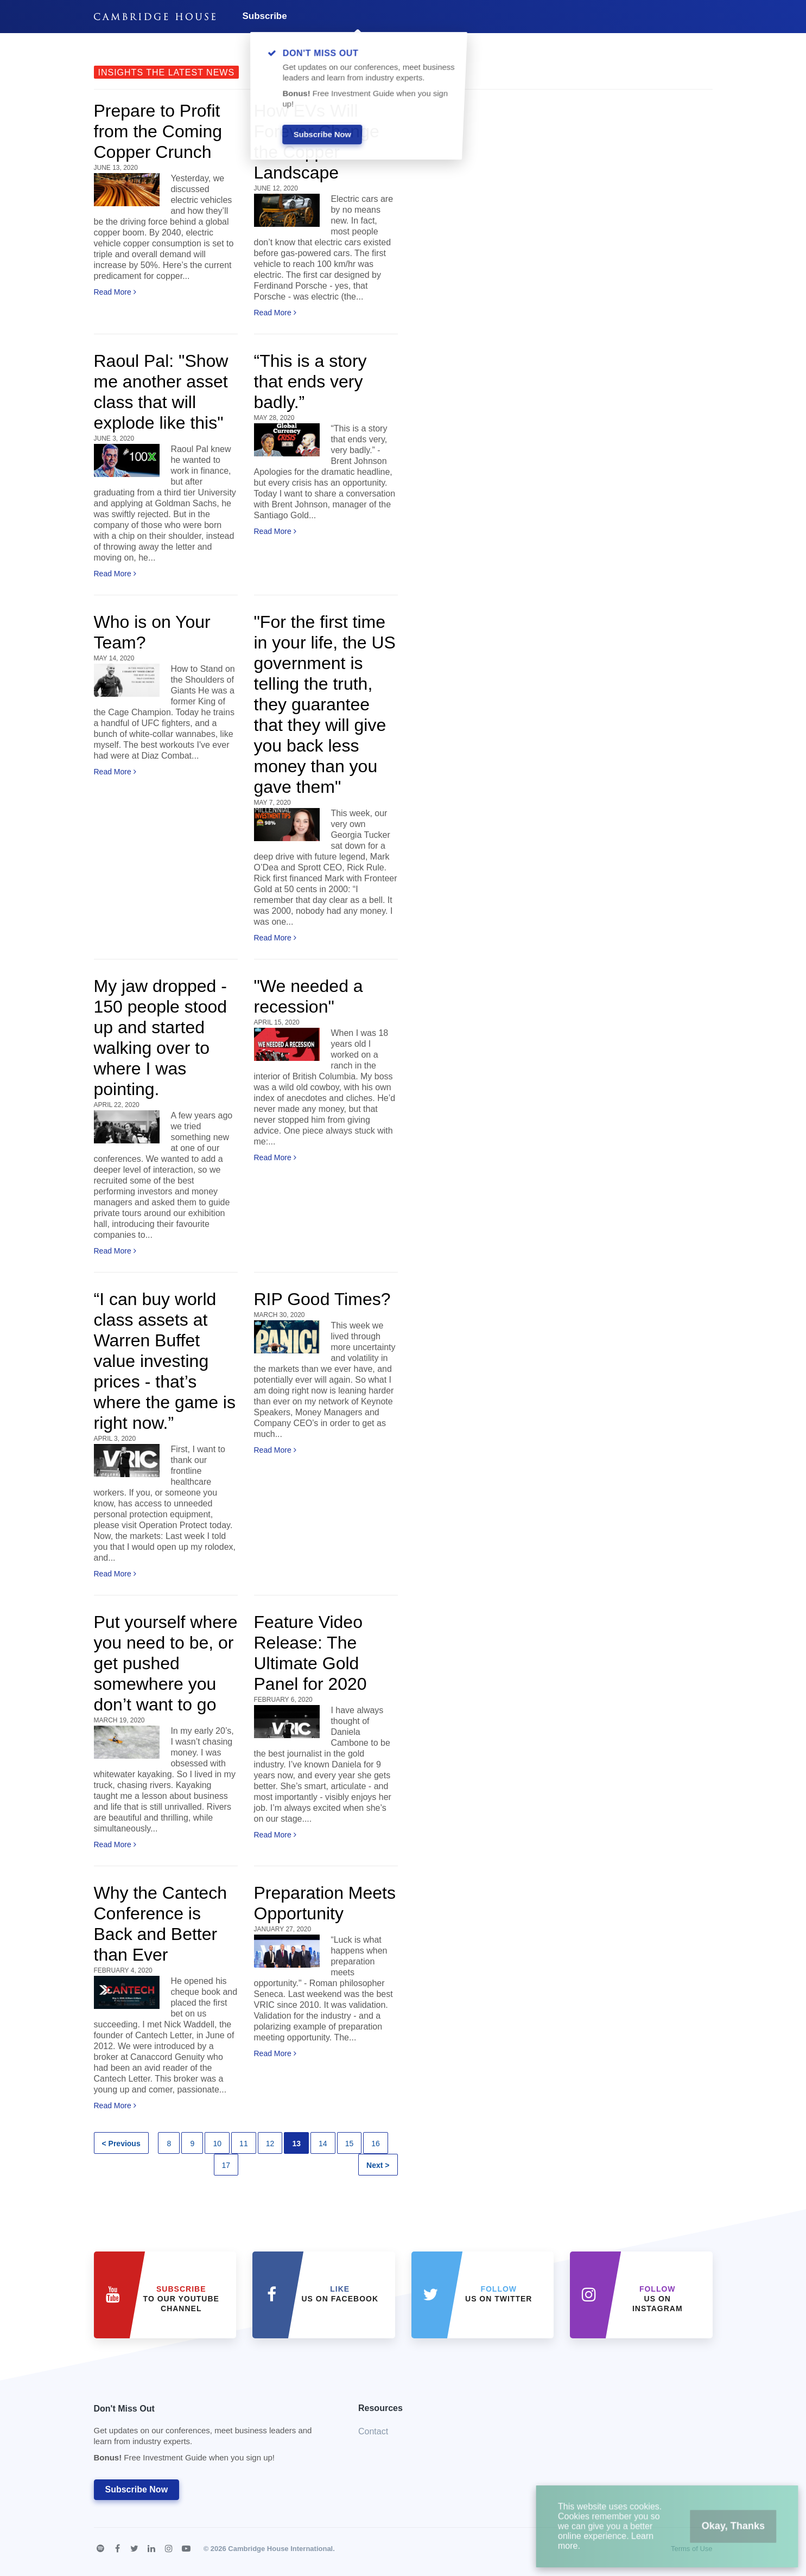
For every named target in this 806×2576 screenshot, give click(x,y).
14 (323, 2143)
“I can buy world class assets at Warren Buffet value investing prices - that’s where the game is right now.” (165, 1361)
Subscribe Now (136, 2489)
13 (296, 2143)
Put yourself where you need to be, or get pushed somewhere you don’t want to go (166, 1663)
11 (243, 2143)
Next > (377, 2165)
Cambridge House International (280, 2549)
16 (375, 2143)
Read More (115, 292)
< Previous (121, 2143)
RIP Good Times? (322, 1299)
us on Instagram (657, 2299)
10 (217, 2143)
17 (226, 2165)
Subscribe (265, 16)
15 (349, 2143)
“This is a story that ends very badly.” (310, 381)
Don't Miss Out (213, 2436)
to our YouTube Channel (181, 2299)
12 (270, 2143)
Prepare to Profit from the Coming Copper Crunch (158, 131)
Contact (373, 2431)
